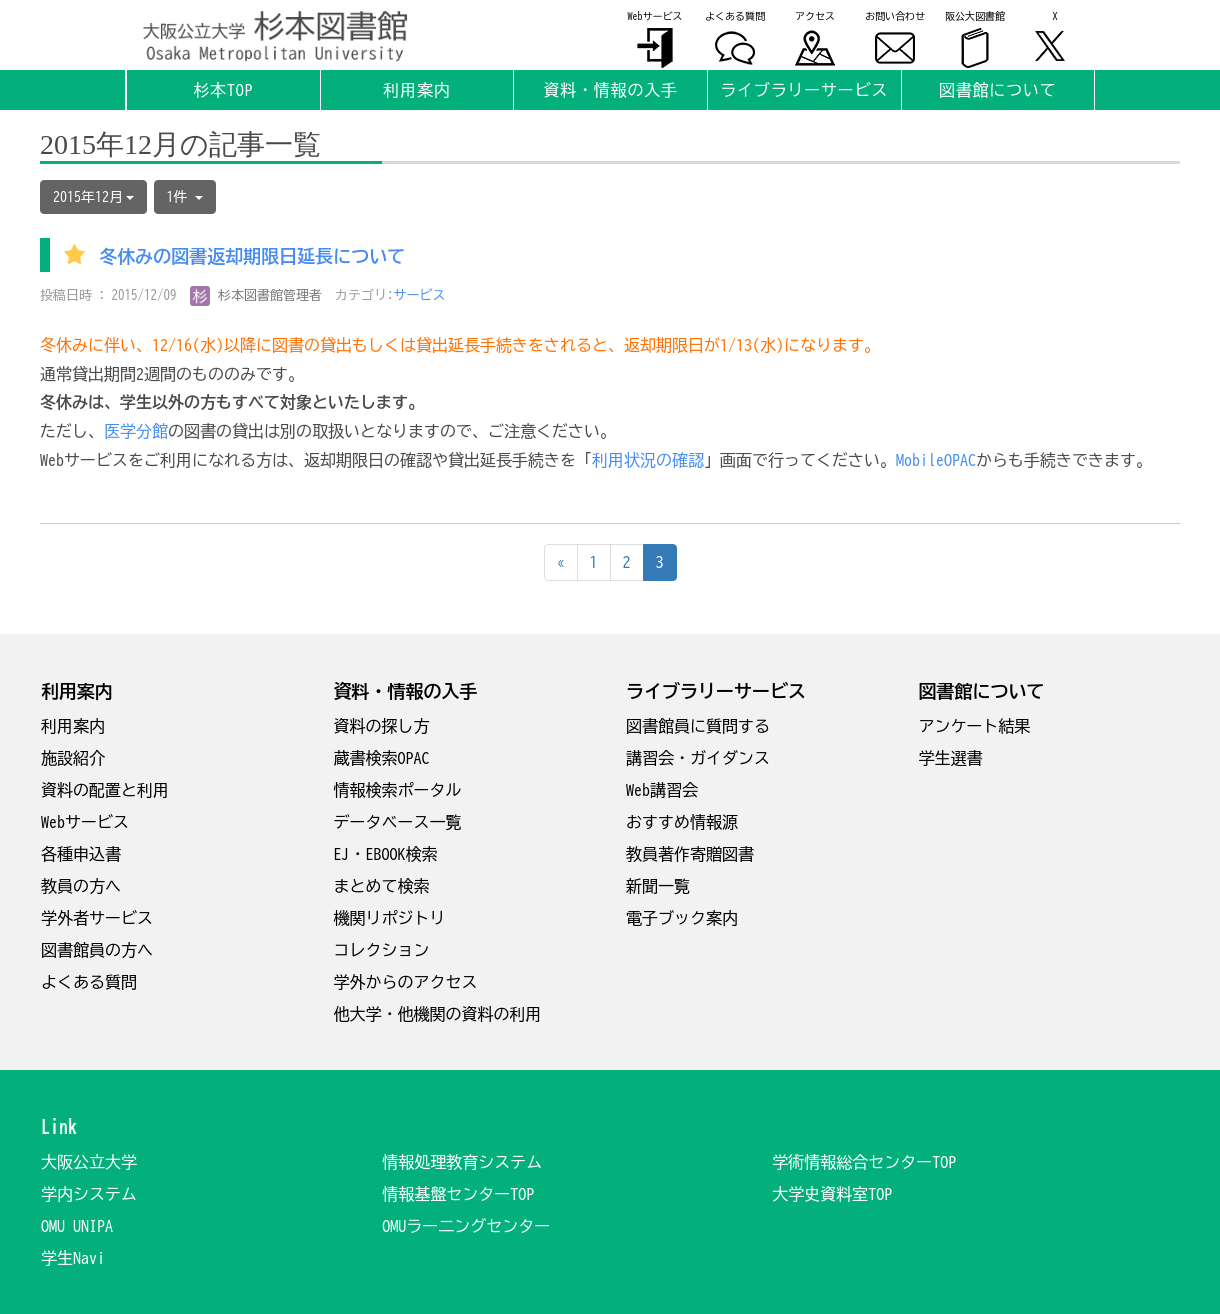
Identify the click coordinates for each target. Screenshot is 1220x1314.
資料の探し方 (382, 726)
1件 (185, 197)
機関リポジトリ (390, 918)
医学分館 (136, 431)
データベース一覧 (398, 822)
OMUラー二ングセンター (466, 1226)
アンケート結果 (975, 726)
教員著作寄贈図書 (690, 854)
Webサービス (85, 822)
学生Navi (73, 1258)
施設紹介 (73, 758)
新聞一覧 (658, 886)
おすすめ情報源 (682, 822)
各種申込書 (81, 854)
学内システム (89, 1194)
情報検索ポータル (398, 790)
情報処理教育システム (462, 1162)
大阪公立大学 (89, 1162)
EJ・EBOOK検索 (386, 854)
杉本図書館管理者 (256, 295)
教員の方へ (81, 886)
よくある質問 (89, 982)
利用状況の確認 (648, 460)
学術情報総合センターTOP (864, 1162)
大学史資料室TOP (832, 1194)
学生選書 (951, 758)
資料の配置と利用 (105, 790)
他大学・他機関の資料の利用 (438, 1014)
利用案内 (73, 726)
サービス (420, 295)
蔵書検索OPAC (382, 758)
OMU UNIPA (77, 1226)
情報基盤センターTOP (458, 1194)
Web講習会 (662, 790)
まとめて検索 (382, 886)
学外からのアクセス (406, 982)
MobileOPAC (936, 460)
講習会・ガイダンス (698, 758)
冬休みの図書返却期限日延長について (252, 257)
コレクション (382, 950)
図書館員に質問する (698, 726)
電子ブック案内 (682, 918)
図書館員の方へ (97, 950)
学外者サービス (97, 918)
